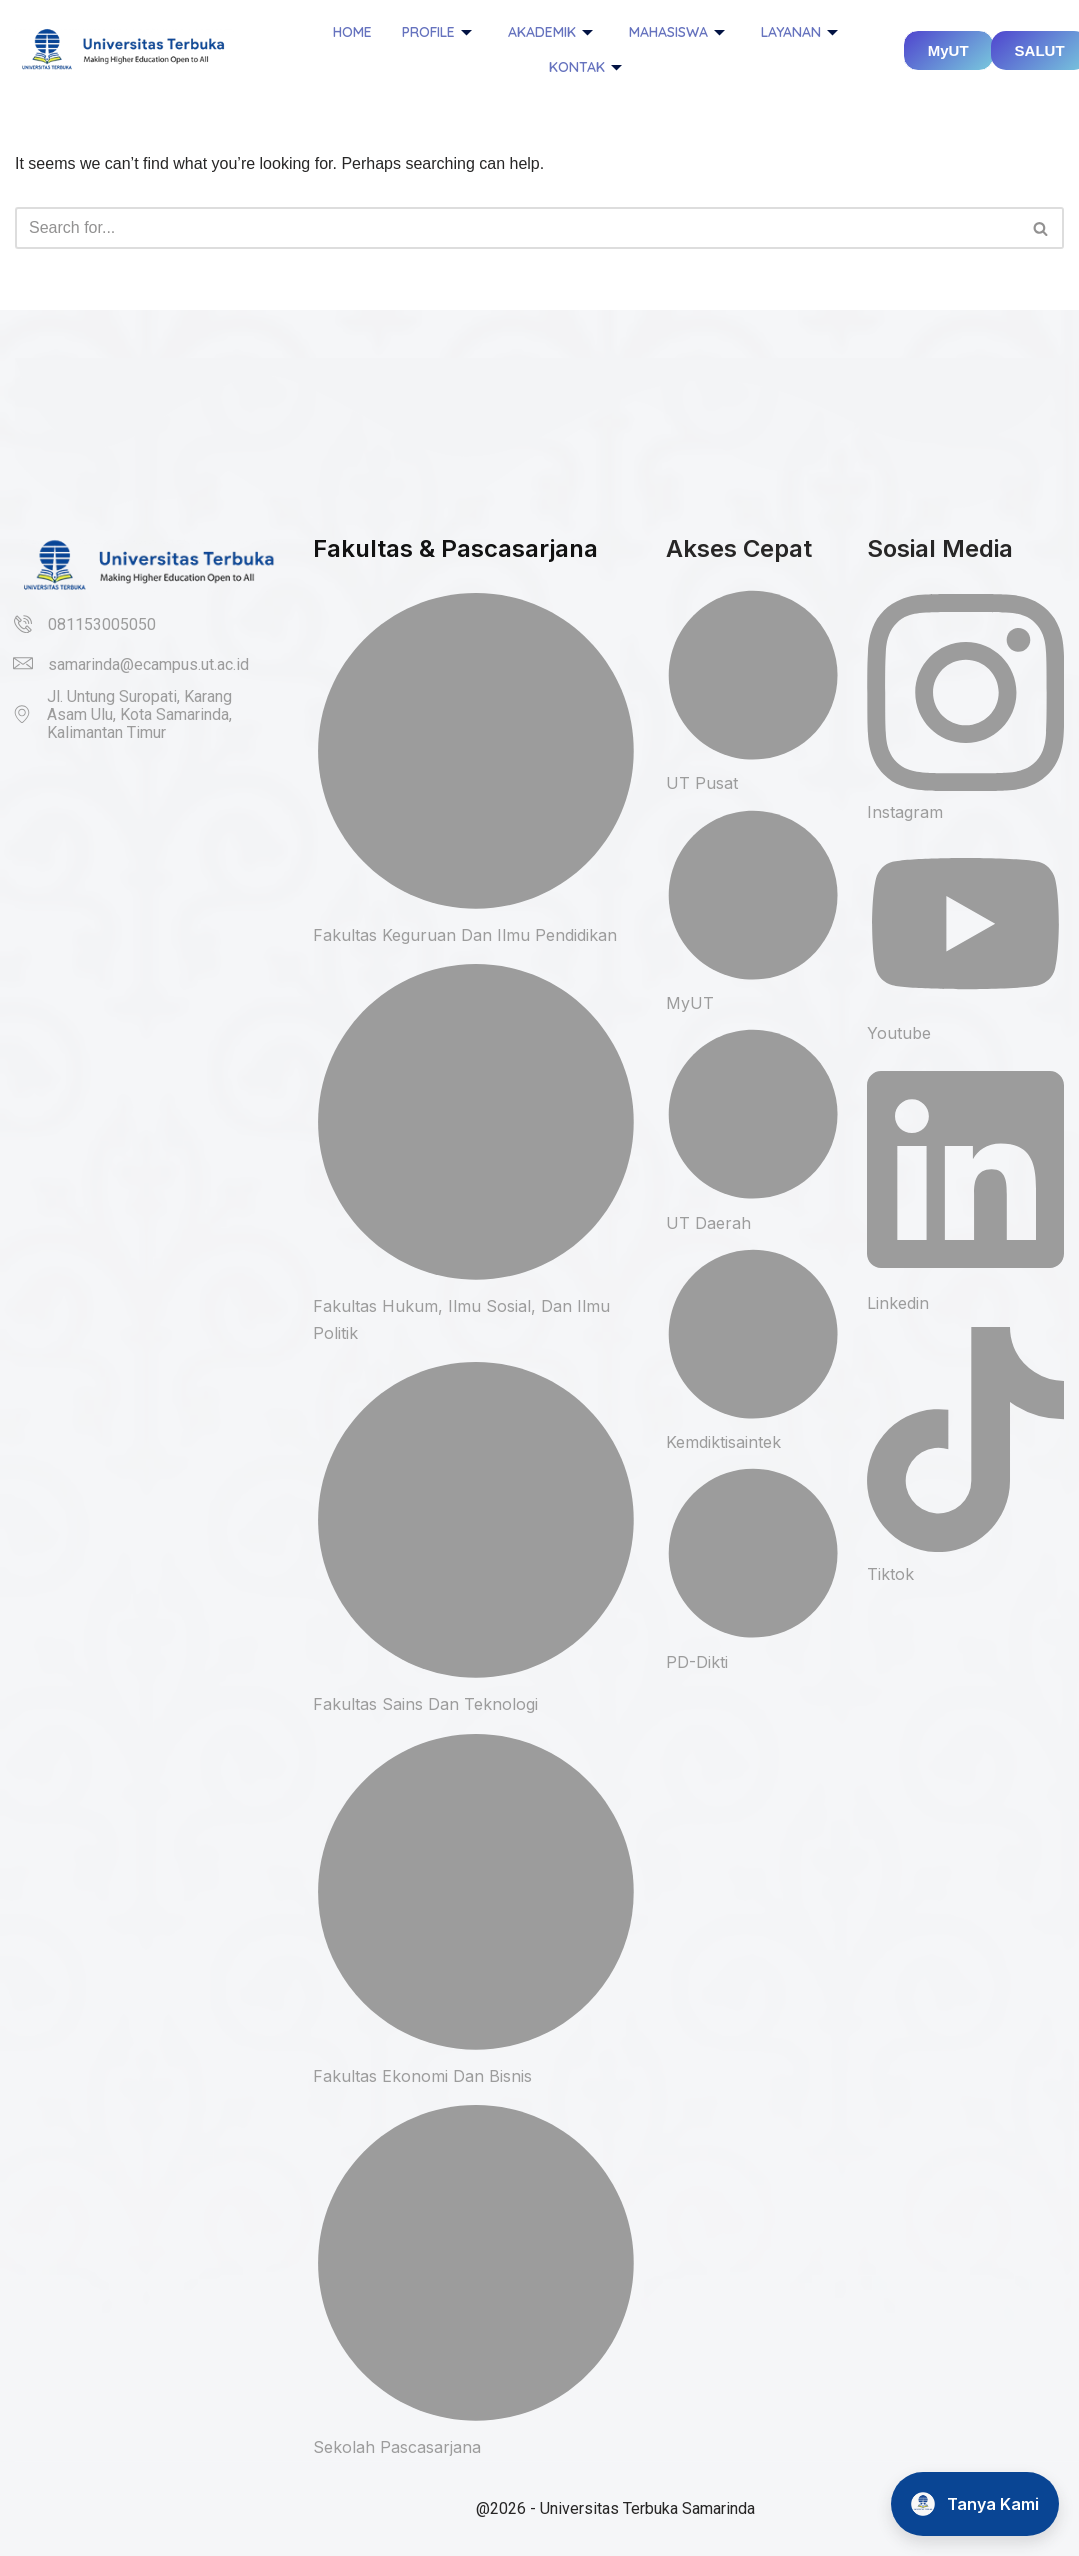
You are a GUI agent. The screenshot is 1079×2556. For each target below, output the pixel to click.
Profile (437, 32)
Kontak (585, 67)
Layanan (799, 32)
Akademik (550, 32)
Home (352, 32)
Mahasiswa (677, 32)
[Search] (517, 228)
